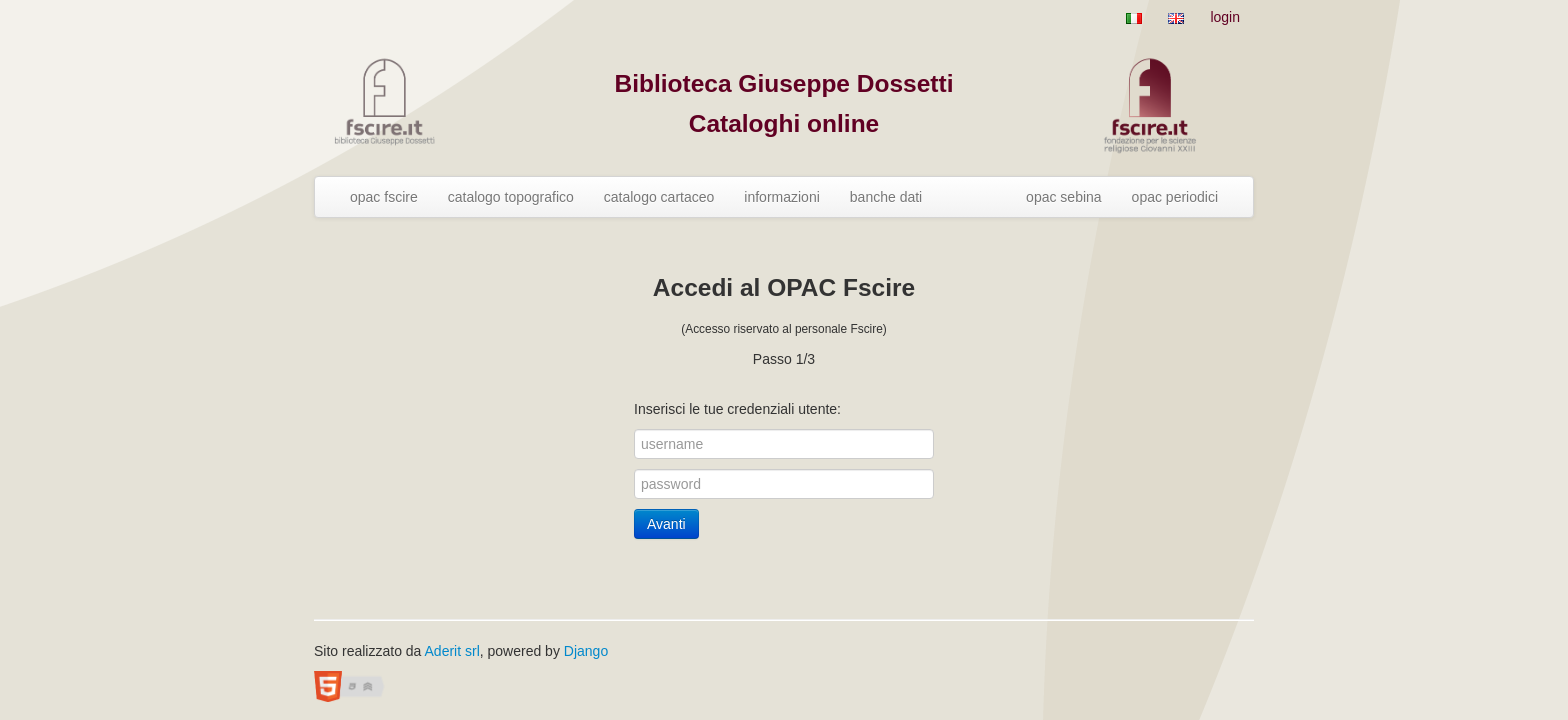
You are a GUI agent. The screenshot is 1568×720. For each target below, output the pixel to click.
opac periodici (1175, 197)
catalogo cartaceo (659, 197)
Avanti (666, 524)
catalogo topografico (511, 197)
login (1225, 17)
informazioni (781, 197)
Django (586, 651)
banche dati (886, 197)
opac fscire (384, 197)
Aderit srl (452, 651)
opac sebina (1064, 197)
